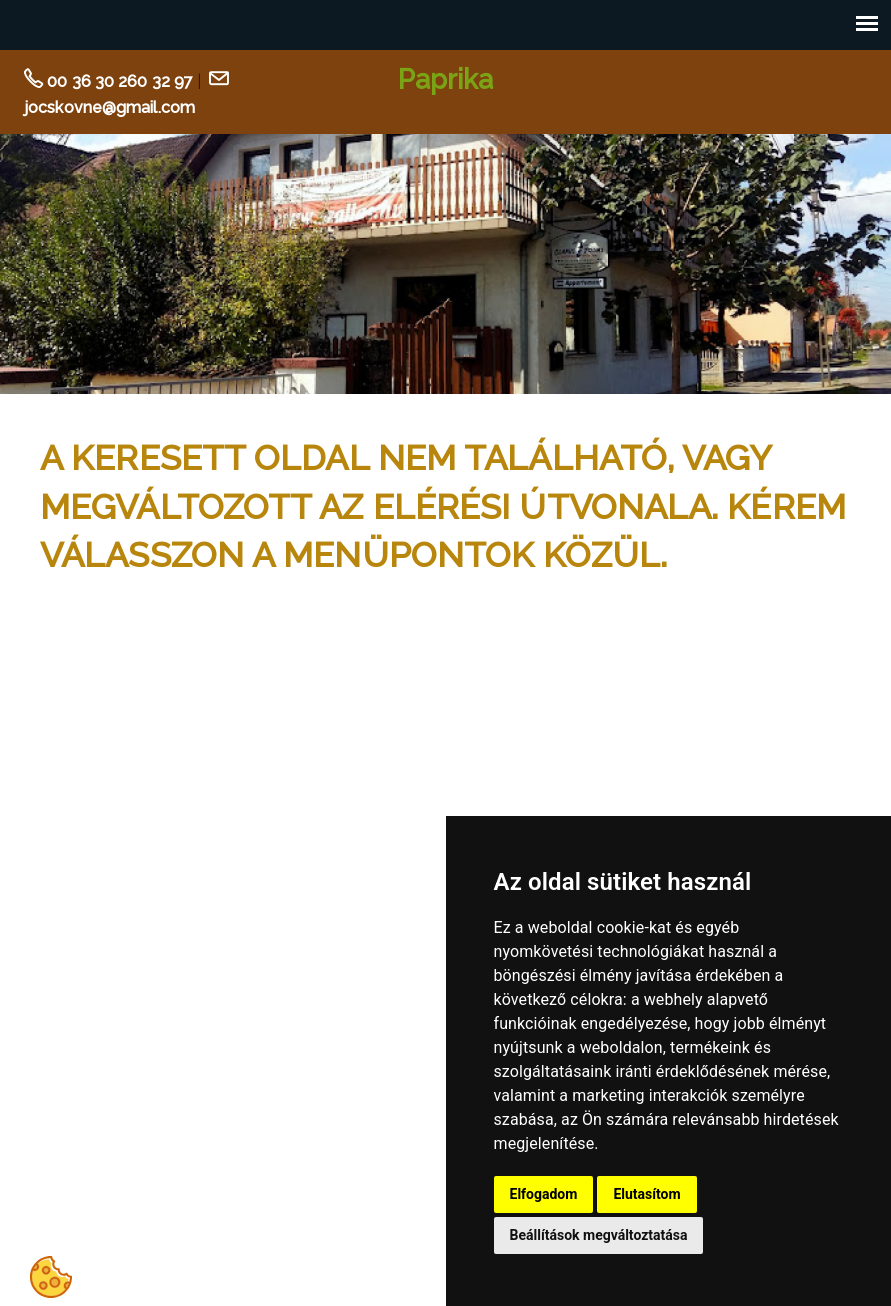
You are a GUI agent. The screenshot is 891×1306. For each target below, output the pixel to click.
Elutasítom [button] (646, 1194)
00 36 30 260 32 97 (120, 81)
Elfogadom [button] (544, 1194)
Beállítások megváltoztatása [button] (599, 1235)
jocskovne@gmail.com (109, 107)
